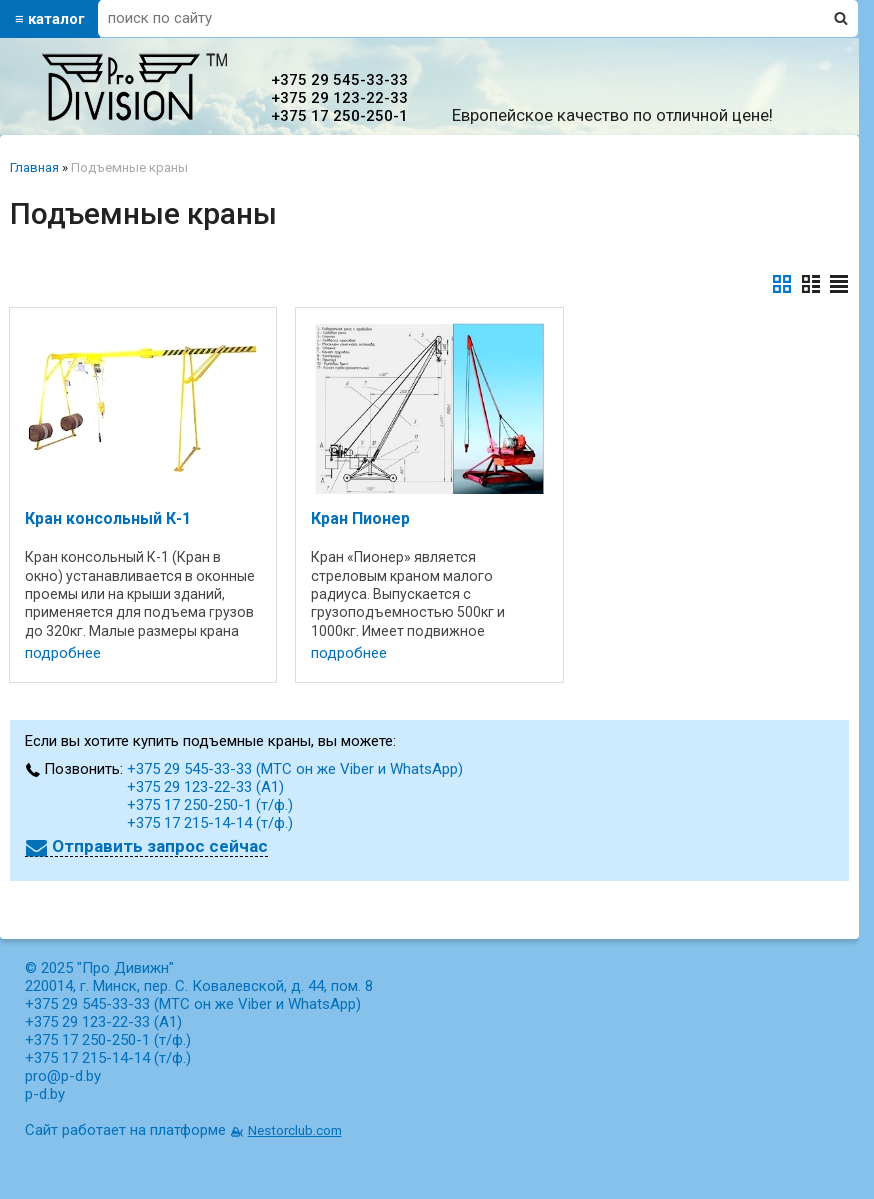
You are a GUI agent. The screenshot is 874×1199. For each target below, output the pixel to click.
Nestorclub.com (295, 1130)
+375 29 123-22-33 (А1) (205, 787)
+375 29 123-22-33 (339, 98)
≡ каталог (50, 19)
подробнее (63, 653)
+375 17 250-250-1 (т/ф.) (210, 805)
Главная (34, 167)
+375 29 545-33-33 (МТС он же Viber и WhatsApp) (295, 769)
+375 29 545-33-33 (339, 80)
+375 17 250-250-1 (339, 116)
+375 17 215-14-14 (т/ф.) (210, 823)
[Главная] (134, 116)
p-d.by (45, 1094)
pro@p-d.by (63, 1076)
